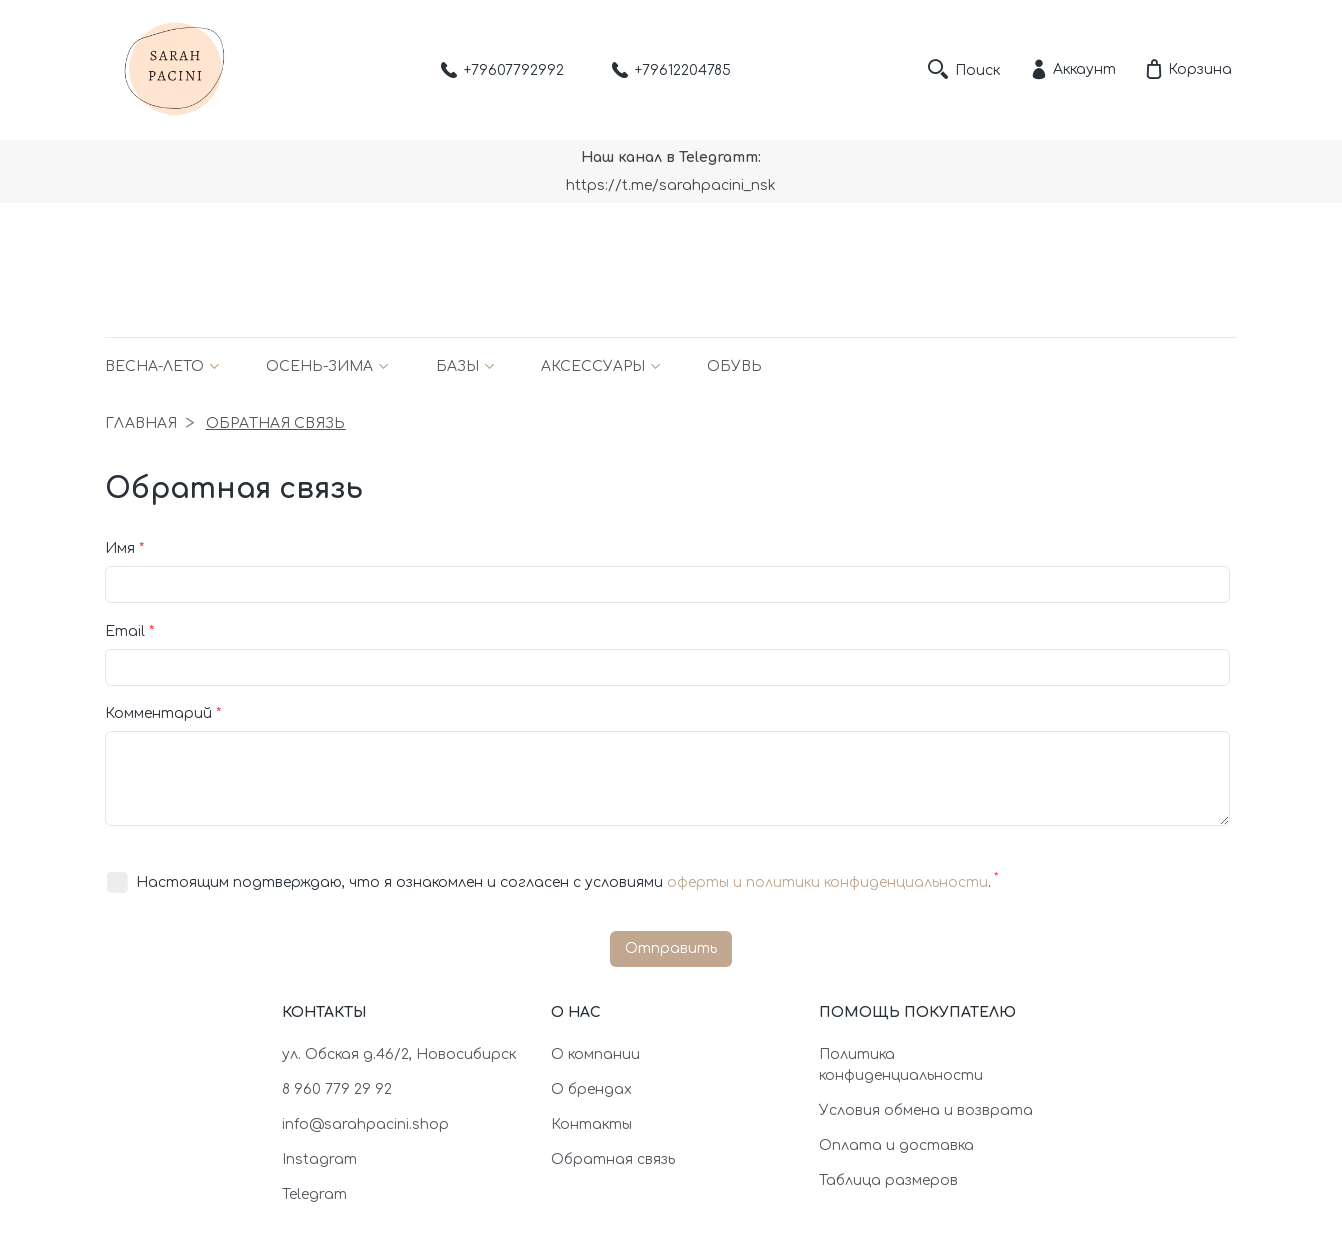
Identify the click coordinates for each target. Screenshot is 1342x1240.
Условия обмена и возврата (926, 1110)
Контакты (591, 1124)
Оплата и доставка (896, 1145)
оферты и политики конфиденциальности (827, 882)
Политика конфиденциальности (901, 1065)
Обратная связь (613, 1159)
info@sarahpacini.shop (365, 1124)
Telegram (314, 1194)
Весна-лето (154, 366)
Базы (457, 366)
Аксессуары (593, 366)
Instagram (319, 1159)
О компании (595, 1054)
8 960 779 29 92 (337, 1089)
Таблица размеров (888, 1180)
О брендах (591, 1089)
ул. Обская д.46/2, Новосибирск (399, 1054)
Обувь (734, 366)
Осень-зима (319, 366)
